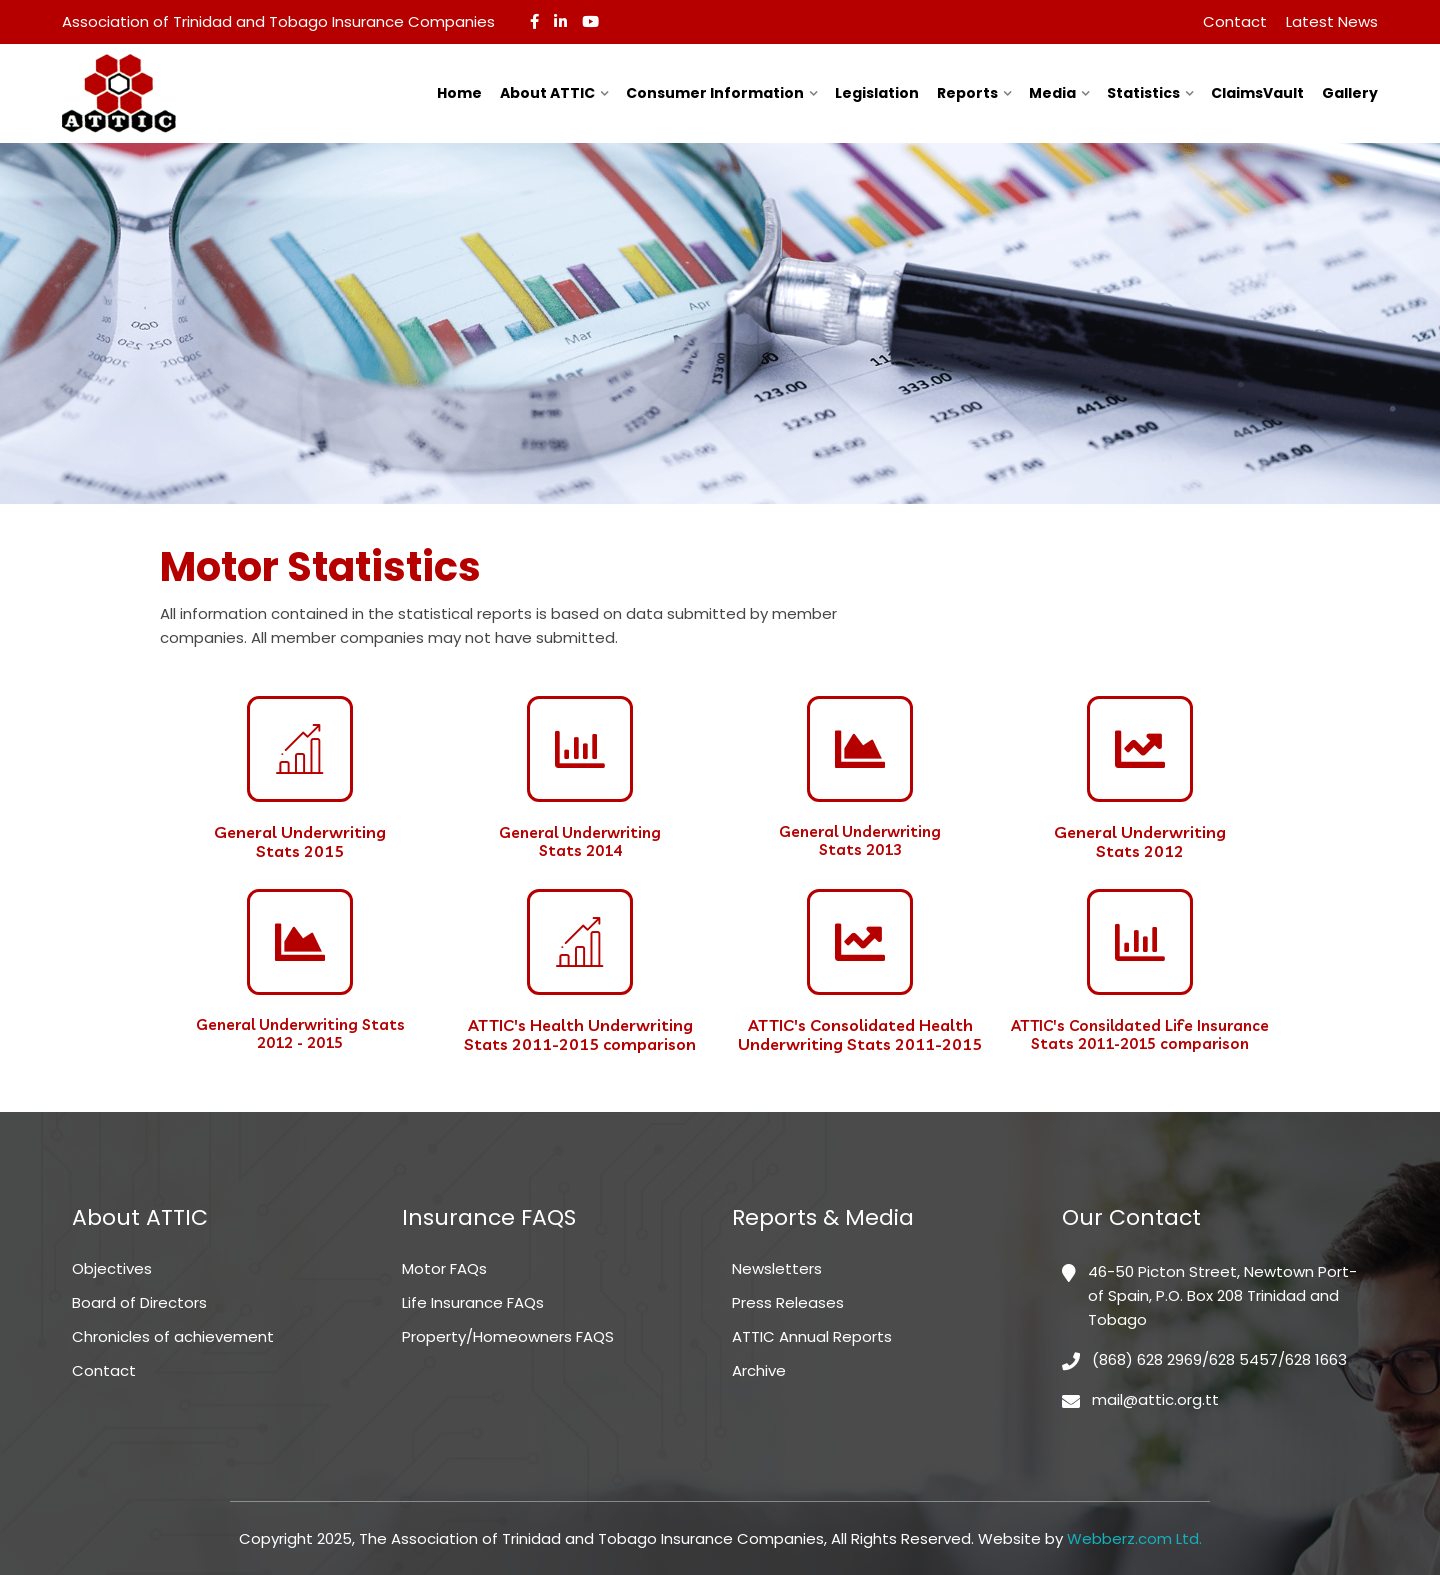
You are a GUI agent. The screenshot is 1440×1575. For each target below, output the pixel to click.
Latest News (1332, 21)
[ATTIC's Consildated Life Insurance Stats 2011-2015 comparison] (1140, 942)
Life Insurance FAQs (473, 1302)
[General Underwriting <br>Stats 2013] (860, 749)
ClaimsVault (1257, 93)
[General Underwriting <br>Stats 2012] (1140, 749)
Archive (759, 1370)
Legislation (877, 93)
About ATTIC (547, 93)
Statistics (1143, 93)
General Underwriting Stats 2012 (1140, 841)
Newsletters (777, 1268)
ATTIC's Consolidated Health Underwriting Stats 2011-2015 (860, 1034)
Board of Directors (139, 1302)
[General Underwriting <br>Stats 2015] (300, 749)
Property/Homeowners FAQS (508, 1336)
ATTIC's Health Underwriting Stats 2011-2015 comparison (580, 1034)
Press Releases (788, 1302)
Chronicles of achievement (173, 1336)
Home (459, 93)
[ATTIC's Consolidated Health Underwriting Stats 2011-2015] (860, 942)
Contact (1235, 21)
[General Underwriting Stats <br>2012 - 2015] (300, 942)
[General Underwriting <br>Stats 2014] (580, 749)
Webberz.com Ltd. (1134, 1538)
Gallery (1350, 93)
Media (1052, 93)
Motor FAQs (444, 1268)
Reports (967, 93)
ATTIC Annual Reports (812, 1336)
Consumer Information (715, 93)
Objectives (112, 1268)
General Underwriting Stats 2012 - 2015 (300, 1033)
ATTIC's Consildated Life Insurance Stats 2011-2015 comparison (1140, 1034)
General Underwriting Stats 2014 (580, 841)
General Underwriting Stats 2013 (860, 840)
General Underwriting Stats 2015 (300, 841)
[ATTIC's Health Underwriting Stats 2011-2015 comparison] (580, 942)
